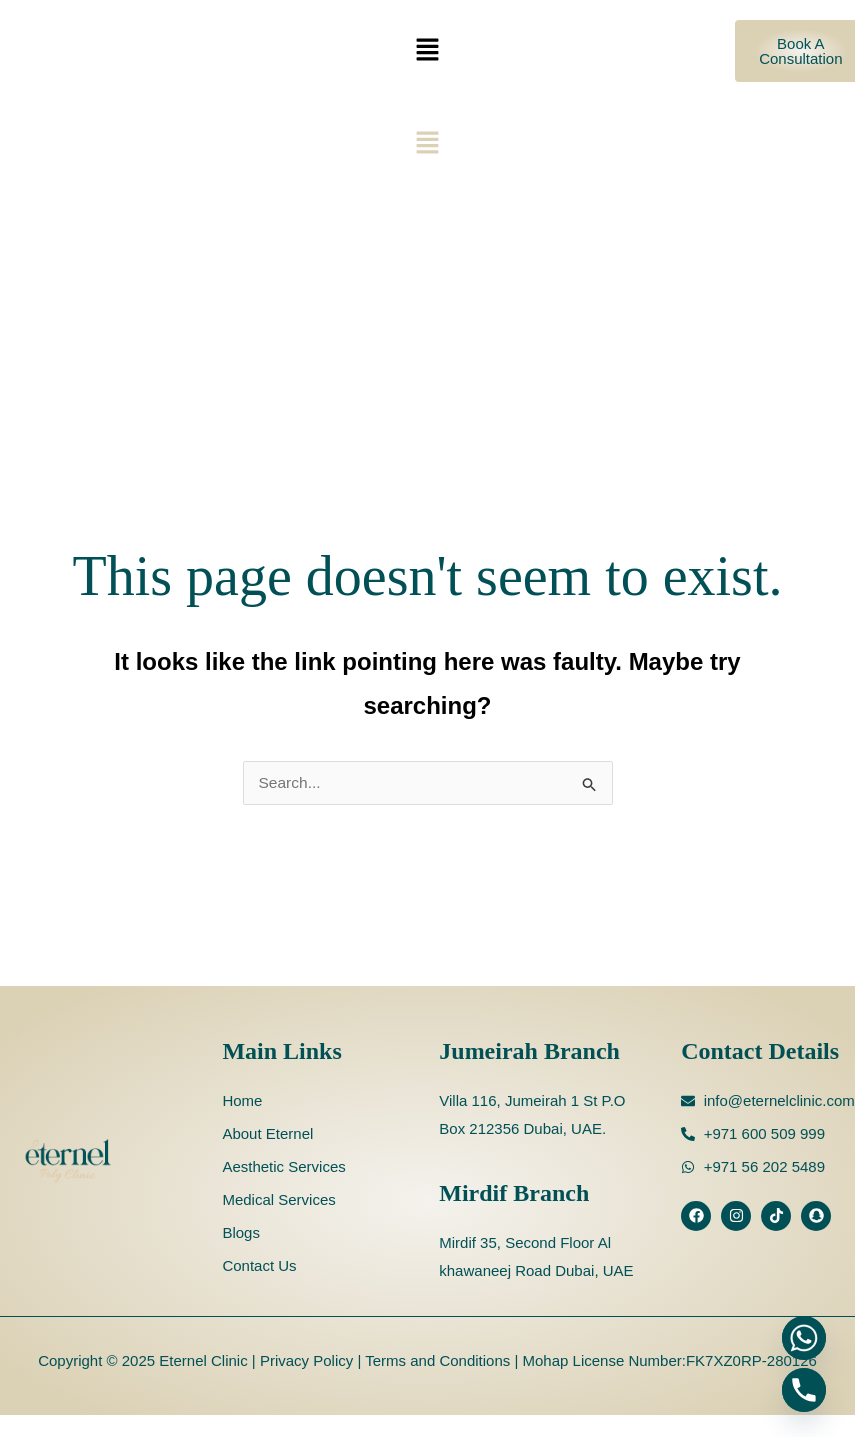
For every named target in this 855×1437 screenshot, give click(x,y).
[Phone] (804, 1390)
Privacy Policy (305, 1360)
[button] (427, 51)
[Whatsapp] (804, 1338)
